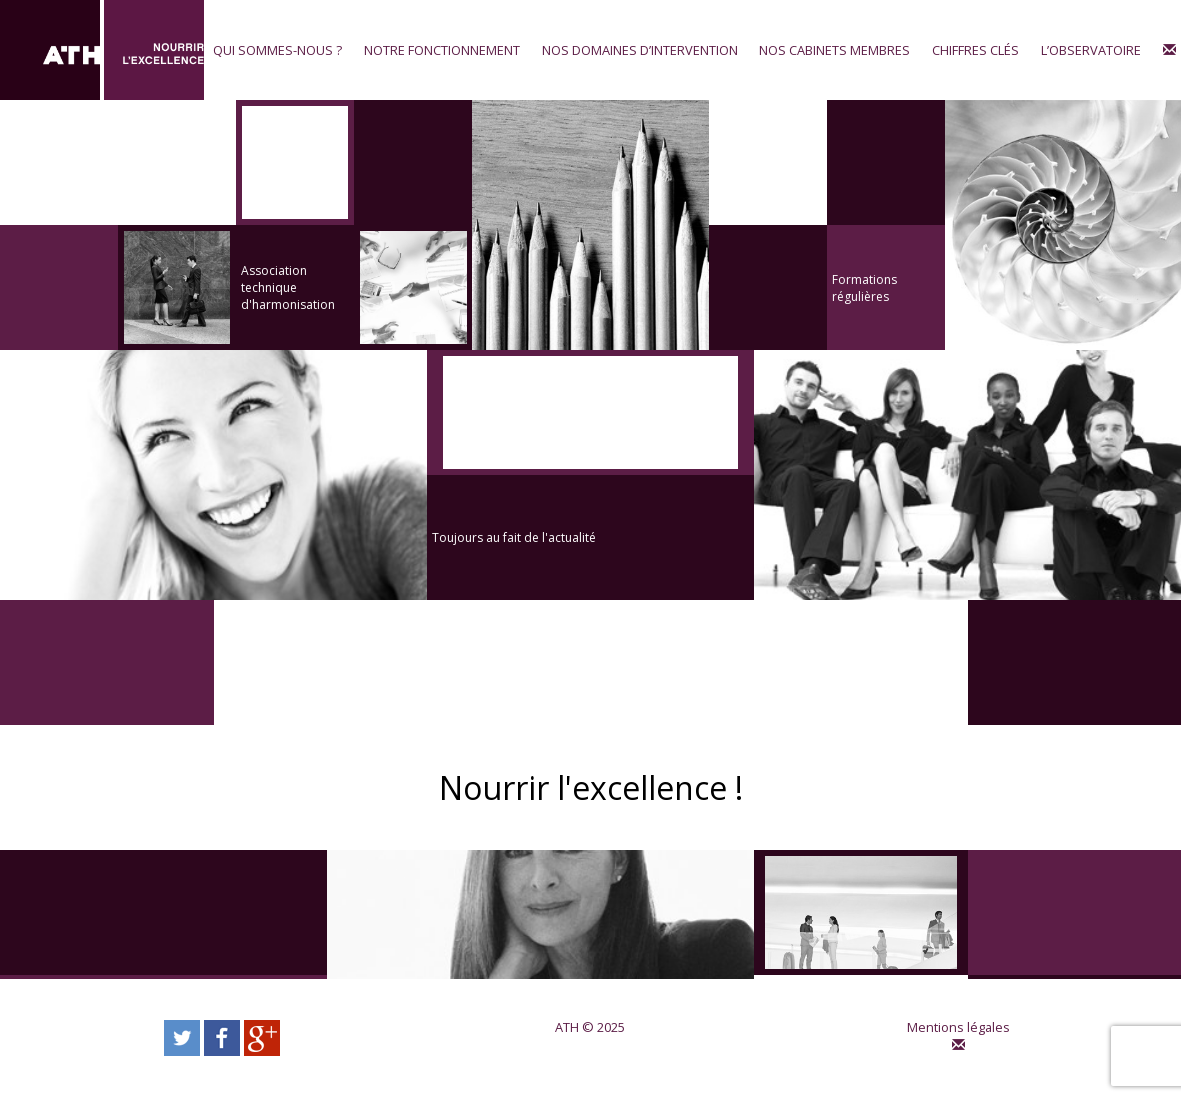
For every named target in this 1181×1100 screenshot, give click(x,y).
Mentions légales (958, 1027)
